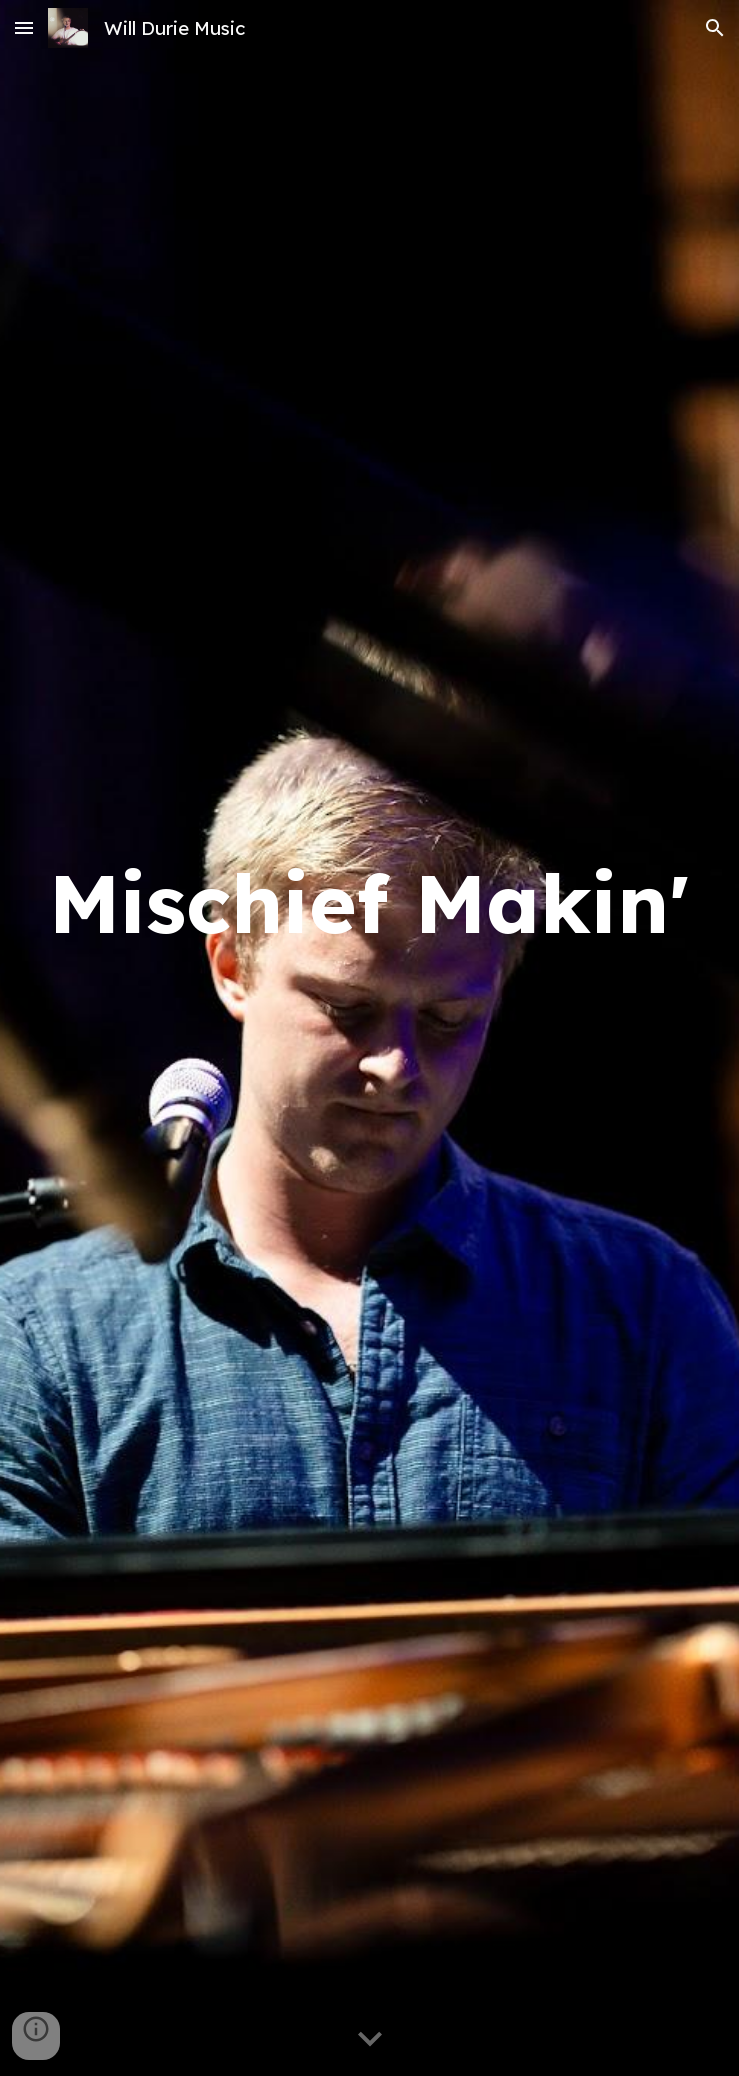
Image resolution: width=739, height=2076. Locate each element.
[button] (24, 27)
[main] (369, 1037)
